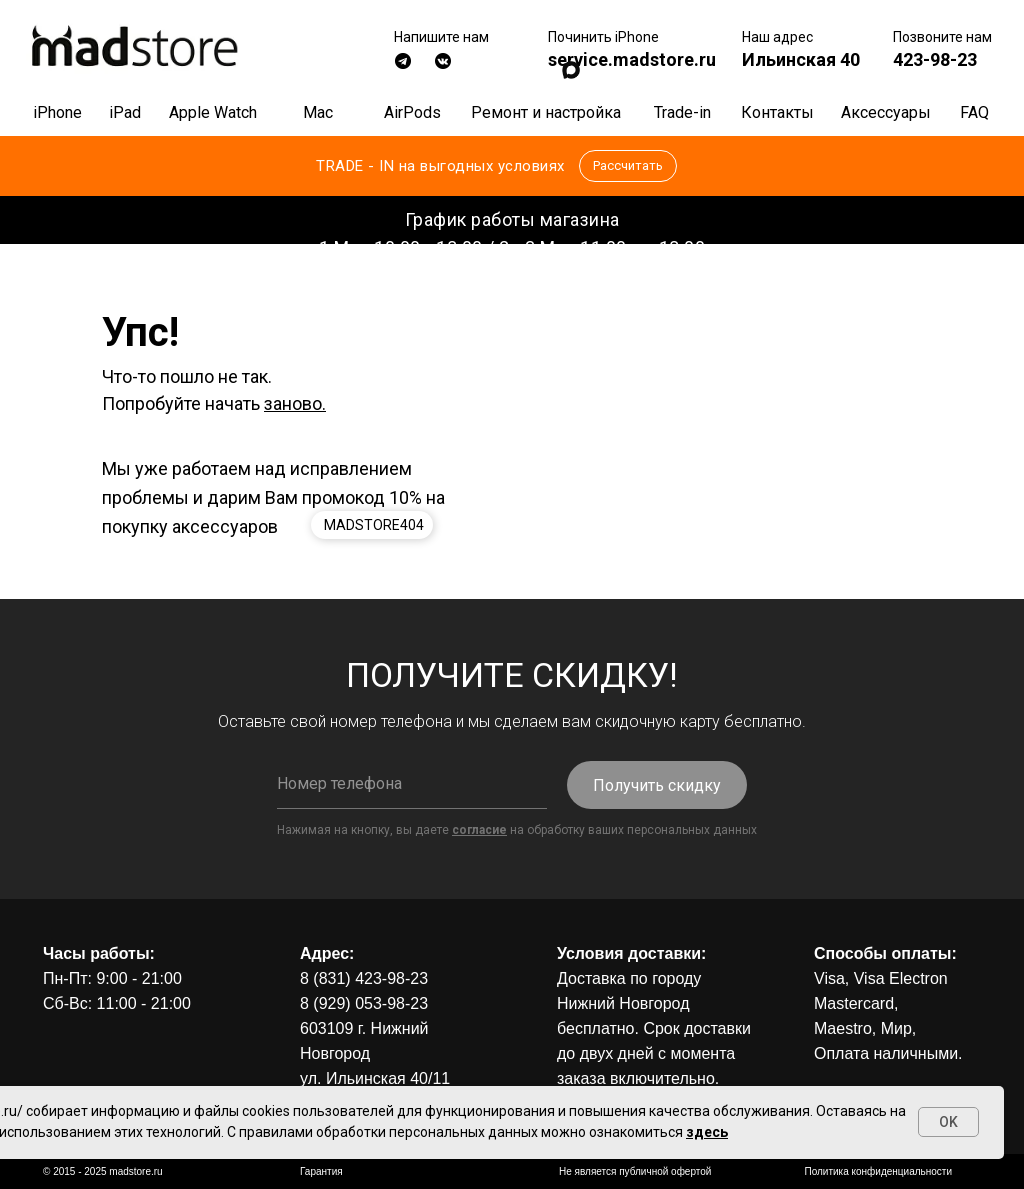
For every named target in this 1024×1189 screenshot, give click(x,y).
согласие (479, 830)
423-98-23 (935, 59)
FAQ (974, 112)
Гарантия (321, 1171)
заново (293, 403)
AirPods (412, 112)
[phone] (412, 784)
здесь (707, 1132)
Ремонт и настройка (546, 112)
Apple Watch (213, 112)
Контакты (777, 112)
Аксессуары (886, 112)
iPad (125, 112)
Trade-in (682, 112)
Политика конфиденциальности (878, 1171)
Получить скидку (657, 785)
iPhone (57, 112)
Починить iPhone (603, 37)
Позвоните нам (942, 37)
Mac (318, 112)
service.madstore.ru (632, 59)
